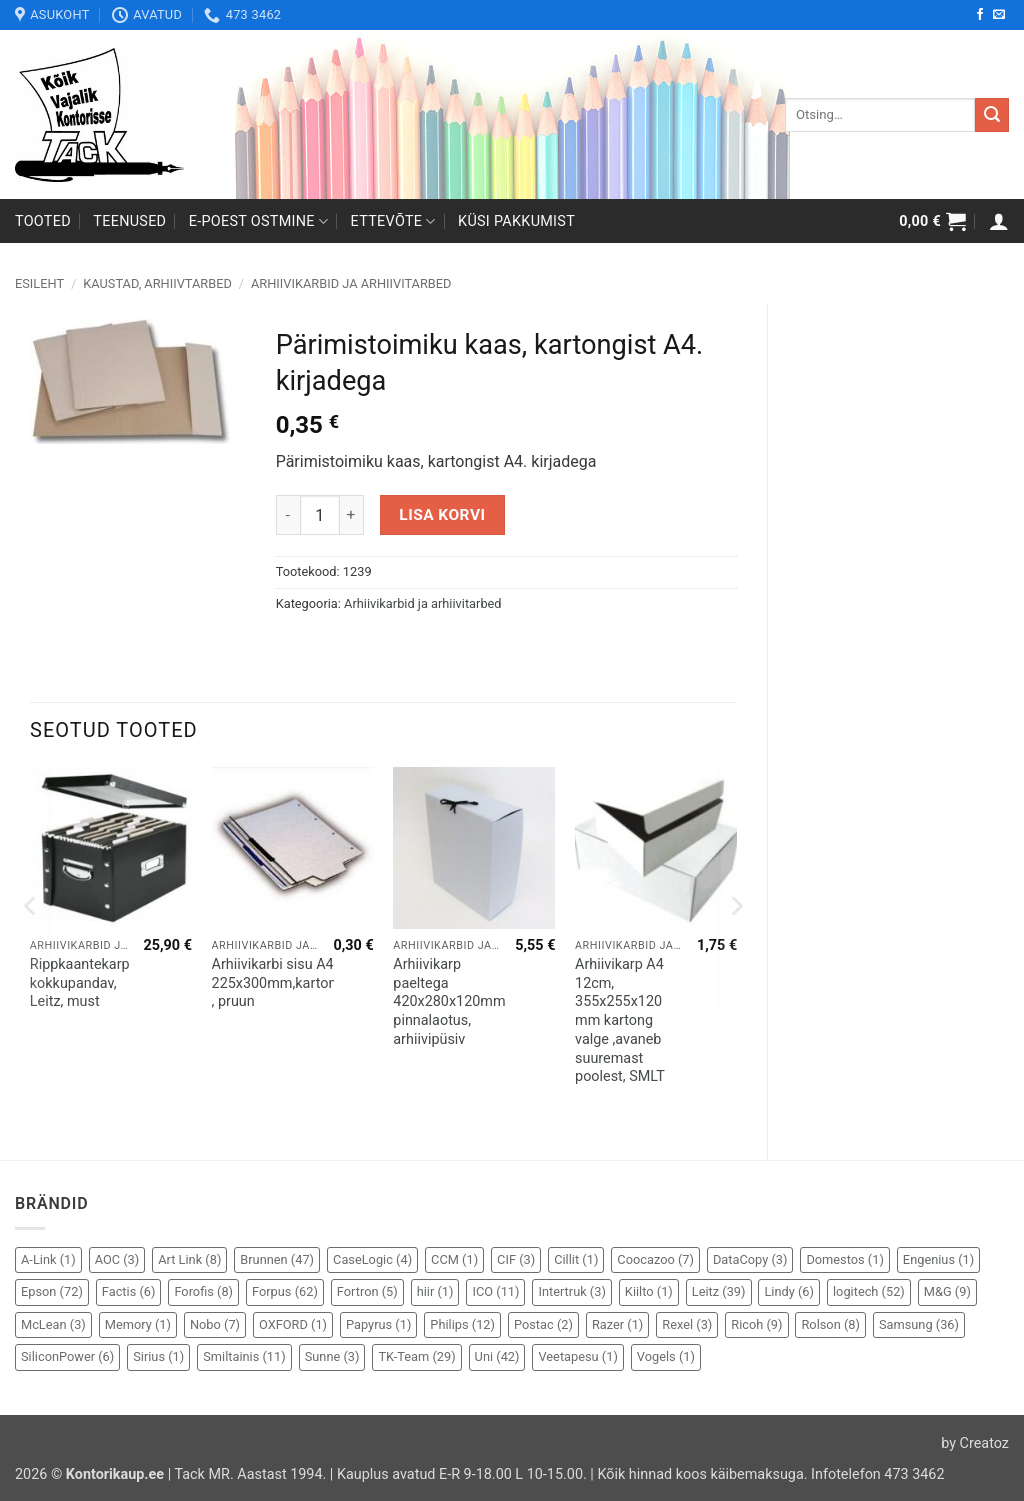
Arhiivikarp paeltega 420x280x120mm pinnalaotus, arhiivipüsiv (449, 1002)
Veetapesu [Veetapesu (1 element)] (577, 1356)
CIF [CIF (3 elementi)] (516, 1259)
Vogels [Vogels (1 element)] (666, 1356)
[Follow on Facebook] (980, 15)
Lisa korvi (442, 515)
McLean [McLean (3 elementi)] (53, 1324)
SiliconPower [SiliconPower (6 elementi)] (67, 1356)
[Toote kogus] (320, 515)
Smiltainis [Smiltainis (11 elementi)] (244, 1356)
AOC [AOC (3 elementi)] (117, 1259)
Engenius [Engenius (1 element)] (938, 1259)
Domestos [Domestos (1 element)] (844, 1259)
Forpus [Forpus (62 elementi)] (285, 1291)
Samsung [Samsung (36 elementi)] (919, 1324)
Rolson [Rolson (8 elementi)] (830, 1324)
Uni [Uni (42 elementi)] (497, 1356)
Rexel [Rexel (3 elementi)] (687, 1324)
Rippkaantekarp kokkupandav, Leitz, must (80, 983)
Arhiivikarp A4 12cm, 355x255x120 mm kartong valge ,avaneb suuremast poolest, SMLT (620, 1020)
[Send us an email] (999, 15)
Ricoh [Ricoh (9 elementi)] (756, 1324)
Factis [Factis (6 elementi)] (129, 1291)
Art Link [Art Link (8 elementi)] (189, 1259)
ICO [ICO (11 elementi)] (495, 1291)
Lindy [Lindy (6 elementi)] (789, 1291)
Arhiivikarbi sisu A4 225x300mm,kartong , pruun (278, 983)
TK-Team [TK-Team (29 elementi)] (416, 1356)
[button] (932, 221)
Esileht (39, 283)
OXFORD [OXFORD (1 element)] (293, 1324)
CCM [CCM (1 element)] (454, 1259)
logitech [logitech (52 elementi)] (869, 1291)
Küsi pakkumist (516, 221)
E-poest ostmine (259, 221)
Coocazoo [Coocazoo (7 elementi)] (655, 1259)
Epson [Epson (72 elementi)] (52, 1291)
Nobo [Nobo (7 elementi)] (215, 1324)
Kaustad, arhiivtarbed (157, 283)
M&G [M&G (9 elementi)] (947, 1291)
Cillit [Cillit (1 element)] (576, 1259)
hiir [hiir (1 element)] (435, 1291)
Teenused (129, 221)
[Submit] (992, 115)
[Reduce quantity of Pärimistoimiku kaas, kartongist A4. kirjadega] (288, 515)
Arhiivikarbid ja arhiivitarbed (351, 283)
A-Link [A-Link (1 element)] (48, 1259)
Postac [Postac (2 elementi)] (543, 1324)
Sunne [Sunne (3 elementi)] (332, 1356)
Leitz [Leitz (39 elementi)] (719, 1291)
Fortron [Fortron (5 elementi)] (367, 1291)
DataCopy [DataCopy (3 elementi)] (750, 1259)
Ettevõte (393, 221)
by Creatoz (975, 1443)
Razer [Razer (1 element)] (617, 1324)
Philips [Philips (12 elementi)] (462, 1324)
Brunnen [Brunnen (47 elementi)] (277, 1259)
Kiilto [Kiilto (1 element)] (649, 1291)
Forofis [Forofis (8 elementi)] (203, 1291)
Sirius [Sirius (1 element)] (158, 1356)
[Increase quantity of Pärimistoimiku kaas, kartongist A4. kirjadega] (352, 515)
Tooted (43, 221)
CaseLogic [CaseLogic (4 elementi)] (372, 1259)
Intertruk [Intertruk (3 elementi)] (571, 1291)
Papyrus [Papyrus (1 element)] (378, 1324)
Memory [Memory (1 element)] (138, 1324)
